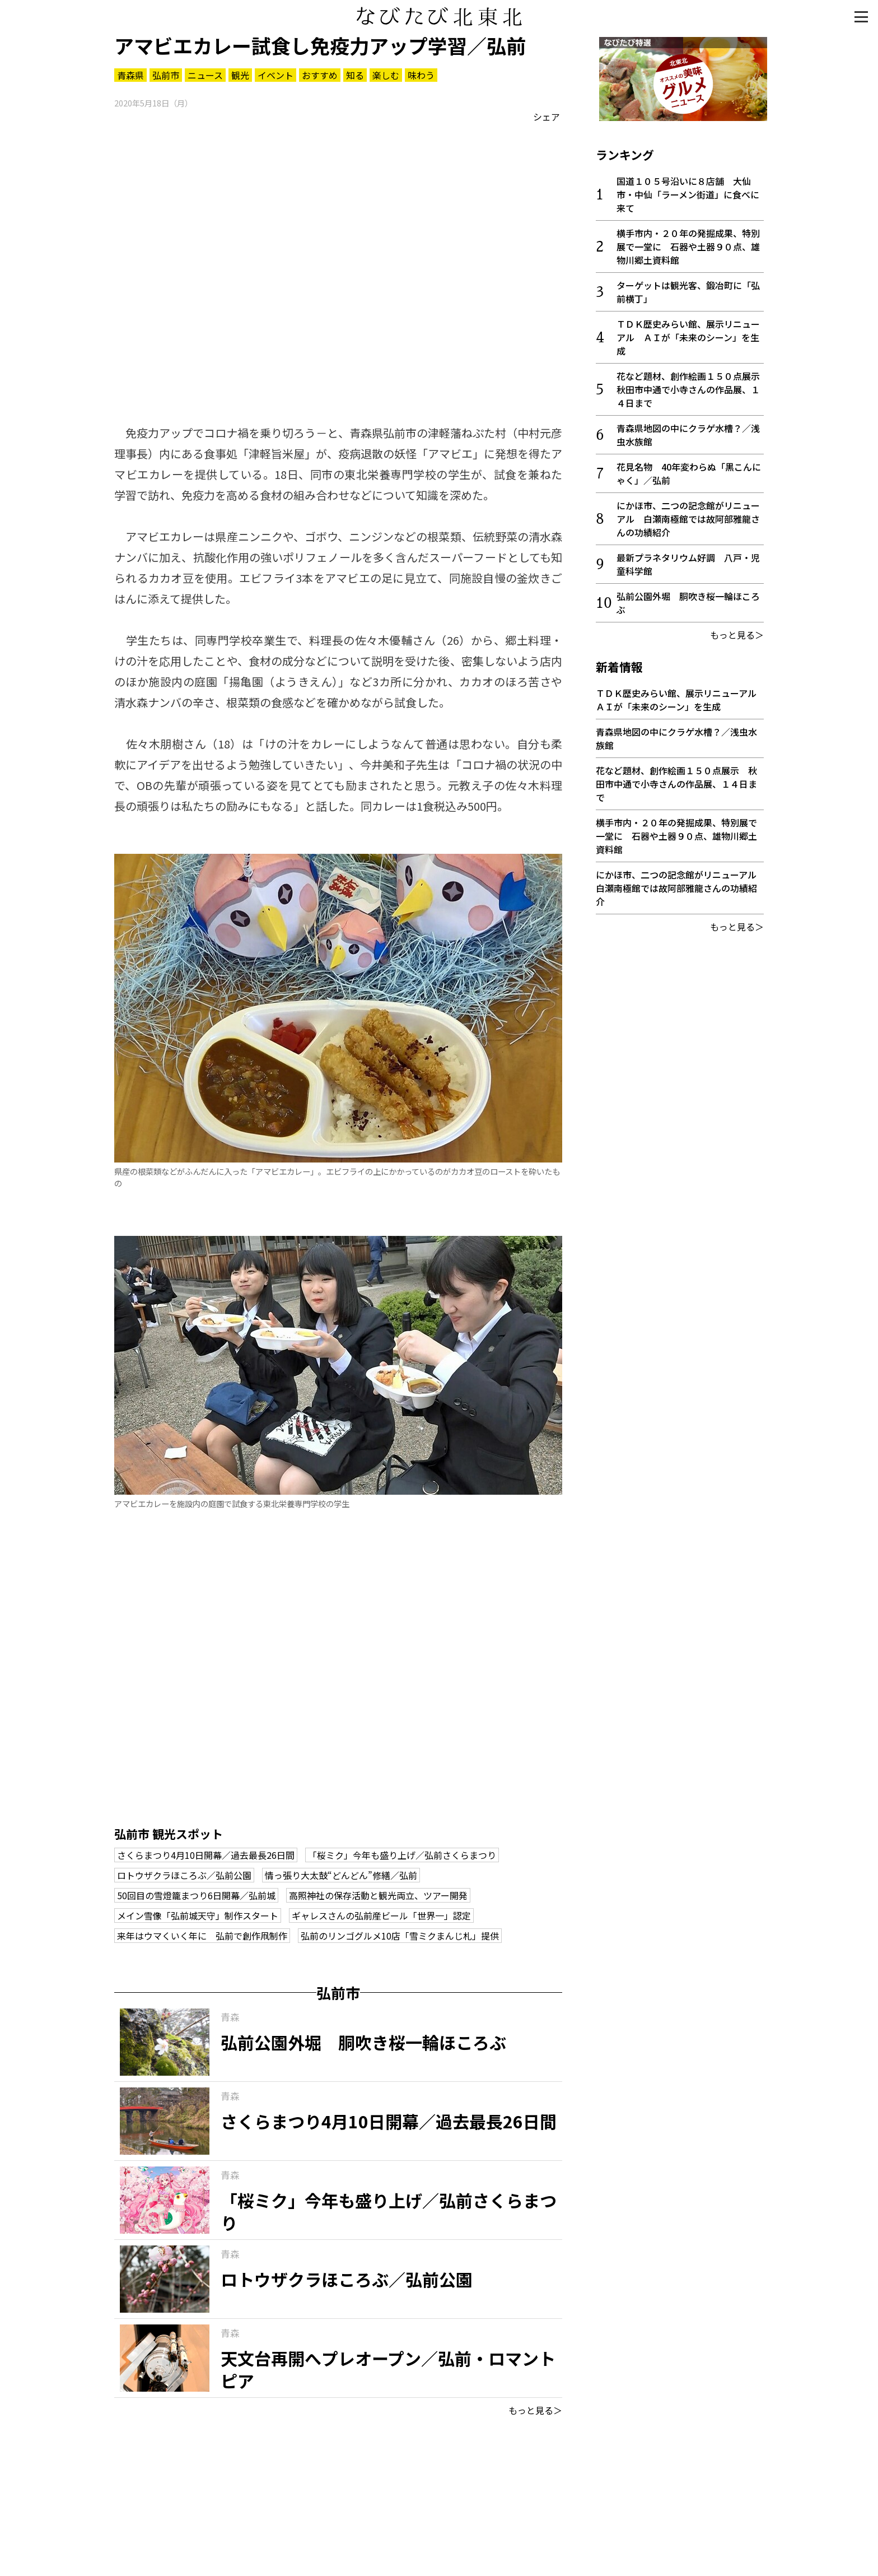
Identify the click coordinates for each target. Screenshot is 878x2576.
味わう (421, 75)
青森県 (130, 75)
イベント (275, 75)
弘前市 (165, 75)
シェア (546, 116)
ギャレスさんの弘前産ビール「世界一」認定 (381, 1915)
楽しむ (385, 75)
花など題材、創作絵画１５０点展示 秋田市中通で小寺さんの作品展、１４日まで (693, 386)
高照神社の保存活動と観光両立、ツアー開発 (378, 1895)
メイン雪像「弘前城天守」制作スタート (197, 1915)
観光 (240, 75)
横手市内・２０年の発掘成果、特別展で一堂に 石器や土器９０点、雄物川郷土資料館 (688, 243)
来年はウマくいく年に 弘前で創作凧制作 (202, 1935)
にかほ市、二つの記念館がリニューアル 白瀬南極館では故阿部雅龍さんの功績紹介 (688, 515)
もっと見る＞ (535, 2410)
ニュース (205, 75)
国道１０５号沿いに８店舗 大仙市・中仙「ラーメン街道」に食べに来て (688, 191)
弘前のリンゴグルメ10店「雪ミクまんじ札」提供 (400, 1935)
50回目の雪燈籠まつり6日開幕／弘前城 (196, 1895)
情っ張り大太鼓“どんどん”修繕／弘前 (341, 1875)
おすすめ (320, 75)
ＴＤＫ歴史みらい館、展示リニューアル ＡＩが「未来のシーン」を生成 (688, 334)
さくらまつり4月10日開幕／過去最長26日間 (206, 1855)
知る (355, 75)
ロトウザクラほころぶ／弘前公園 (184, 1875)
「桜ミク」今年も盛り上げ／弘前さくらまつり (402, 1855)
